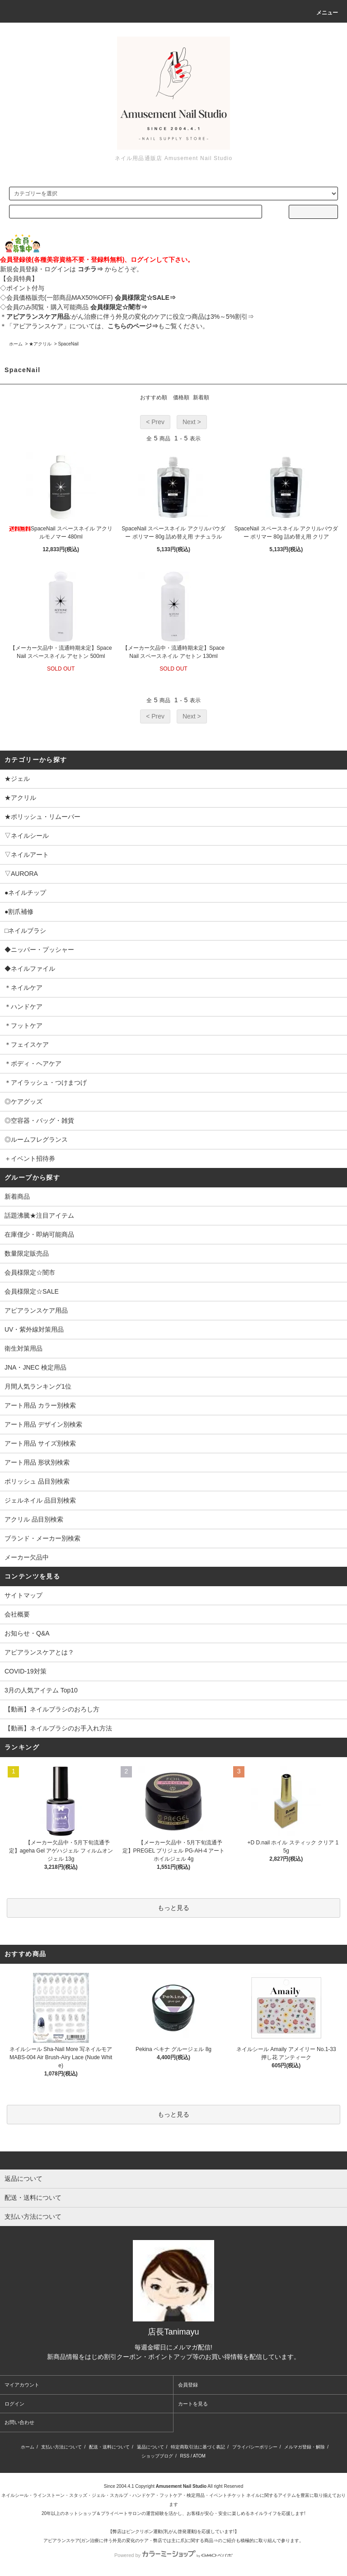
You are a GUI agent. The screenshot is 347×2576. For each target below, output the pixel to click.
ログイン (14, 2403)
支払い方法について (61, 2446)
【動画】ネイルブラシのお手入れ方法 (58, 1728)
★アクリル (40, 343)
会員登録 (188, 2384)
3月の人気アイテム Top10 (41, 1690)
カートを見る (193, 2403)
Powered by (173, 2555)
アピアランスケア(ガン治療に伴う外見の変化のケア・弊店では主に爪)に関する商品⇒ (130, 2540)
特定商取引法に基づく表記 (198, 2446)
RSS (185, 2455)
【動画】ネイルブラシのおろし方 (52, 1709)
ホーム (16, 343)
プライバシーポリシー (254, 2446)
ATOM (199, 2455)
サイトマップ (23, 1595)
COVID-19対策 (26, 1671)
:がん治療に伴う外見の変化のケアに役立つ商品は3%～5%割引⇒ (130, 316)
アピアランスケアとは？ (39, 1652)
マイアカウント (22, 2384)
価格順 (181, 397)
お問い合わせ (19, 2422)
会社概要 (17, 1614)
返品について (150, 2446)
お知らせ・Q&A (27, 1633)
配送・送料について (109, 2446)
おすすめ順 (153, 397)
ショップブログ (157, 2455)
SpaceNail (68, 343)
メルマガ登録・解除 (304, 2446)
